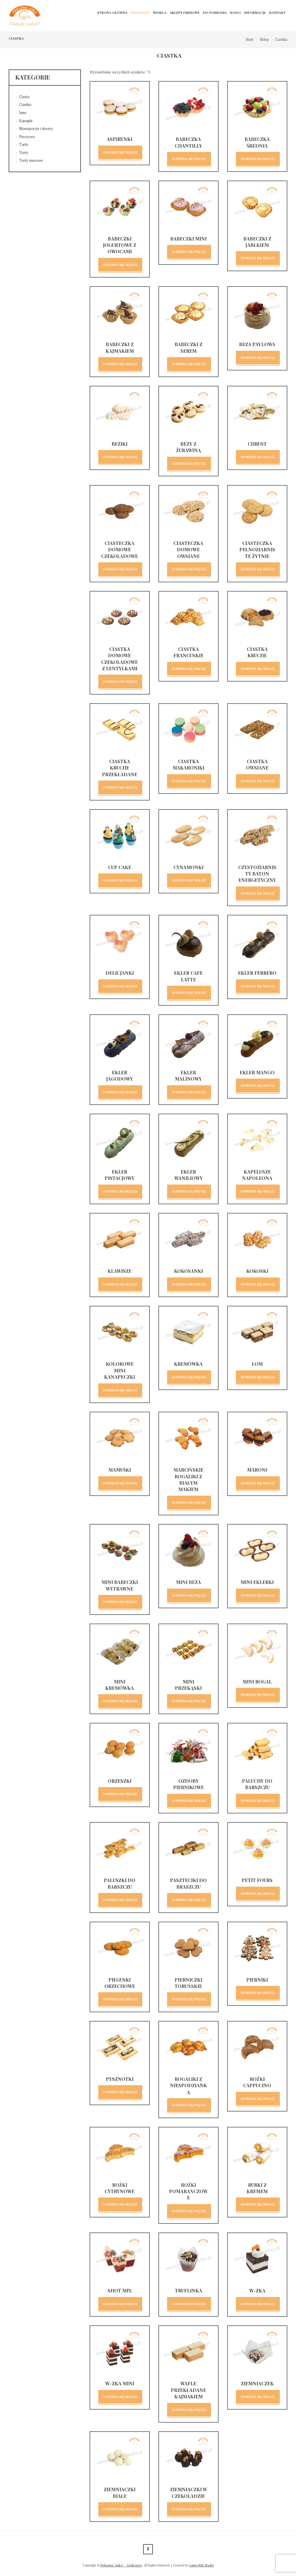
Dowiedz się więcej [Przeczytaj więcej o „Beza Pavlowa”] (258, 357)
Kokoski (257, 1271)
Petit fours (257, 1880)
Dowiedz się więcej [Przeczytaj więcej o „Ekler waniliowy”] (189, 1191)
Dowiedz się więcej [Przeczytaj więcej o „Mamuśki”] (120, 1483)
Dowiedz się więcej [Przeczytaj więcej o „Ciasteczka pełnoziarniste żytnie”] (258, 569)
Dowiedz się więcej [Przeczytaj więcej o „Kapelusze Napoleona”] (258, 1191)
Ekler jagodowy (119, 1075)
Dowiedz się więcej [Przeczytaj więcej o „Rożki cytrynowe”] (120, 2204)
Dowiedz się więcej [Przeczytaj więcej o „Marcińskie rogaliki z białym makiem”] (189, 1502)
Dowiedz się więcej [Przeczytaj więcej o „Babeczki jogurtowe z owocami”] (120, 264)
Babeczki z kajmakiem (120, 347)
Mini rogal (257, 1682)
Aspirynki (119, 139)
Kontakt (277, 12)
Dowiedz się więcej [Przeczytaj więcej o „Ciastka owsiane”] (258, 781)
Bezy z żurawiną (188, 447)
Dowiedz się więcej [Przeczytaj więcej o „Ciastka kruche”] (258, 669)
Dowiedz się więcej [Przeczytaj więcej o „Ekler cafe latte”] (189, 992)
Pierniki (257, 1980)
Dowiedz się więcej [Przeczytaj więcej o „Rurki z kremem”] (258, 2204)
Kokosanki (188, 1271)
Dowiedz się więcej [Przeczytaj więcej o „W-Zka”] (258, 2304)
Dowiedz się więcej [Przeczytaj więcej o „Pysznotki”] (120, 2092)
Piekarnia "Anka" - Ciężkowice (121, 2565)
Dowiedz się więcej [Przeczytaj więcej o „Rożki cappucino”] (258, 2098)
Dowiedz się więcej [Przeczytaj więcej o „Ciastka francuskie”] (189, 669)
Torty (23, 152)
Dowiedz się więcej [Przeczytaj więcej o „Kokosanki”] (189, 1284)
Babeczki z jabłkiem (257, 242)
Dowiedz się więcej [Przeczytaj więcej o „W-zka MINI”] (120, 2397)
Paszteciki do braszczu (188, 1883)
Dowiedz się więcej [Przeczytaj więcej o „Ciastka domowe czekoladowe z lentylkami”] (120, 681)
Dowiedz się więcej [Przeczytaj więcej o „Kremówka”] (189, 1377)
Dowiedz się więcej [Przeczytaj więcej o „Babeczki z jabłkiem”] (258, 258)
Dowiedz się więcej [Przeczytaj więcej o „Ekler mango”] (258, 1085)
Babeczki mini (188, 239)
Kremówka (188, 1364)
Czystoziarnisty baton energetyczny (257, 873)
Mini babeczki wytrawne (119, 1585)
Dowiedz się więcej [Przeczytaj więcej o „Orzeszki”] (120, 1794)
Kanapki (25, 120)
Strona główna (112, 12)
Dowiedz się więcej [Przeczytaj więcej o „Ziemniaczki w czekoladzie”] (189, 2509)
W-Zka (257, 2290)
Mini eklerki (257, 1582)
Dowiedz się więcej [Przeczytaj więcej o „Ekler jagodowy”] (120, 1092)
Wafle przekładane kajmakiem (188, 2389)
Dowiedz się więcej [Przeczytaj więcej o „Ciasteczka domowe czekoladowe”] (120, 569)
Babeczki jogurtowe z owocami (119, 245)
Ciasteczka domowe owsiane (188, 549)
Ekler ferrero (257, 973)
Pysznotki (120, 2079)
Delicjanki (120, 973)
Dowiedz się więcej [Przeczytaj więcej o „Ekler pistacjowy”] (120, 1191)
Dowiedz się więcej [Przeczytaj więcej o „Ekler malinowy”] (189, 1092)
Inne (23, 112)
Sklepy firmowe (185, 12)
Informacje (255, 12)
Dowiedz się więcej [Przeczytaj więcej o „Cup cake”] (120, 880)
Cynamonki (188, 867)
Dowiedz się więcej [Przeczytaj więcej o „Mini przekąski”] (189, 1701)
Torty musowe (31, 160)
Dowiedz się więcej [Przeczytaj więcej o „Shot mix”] (120, 2304)
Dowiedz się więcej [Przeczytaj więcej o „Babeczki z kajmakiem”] (120, 364)
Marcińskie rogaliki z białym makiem (188, 1479)
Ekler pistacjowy (119, 1175)
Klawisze (120, 1271)
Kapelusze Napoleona (257, 1175)
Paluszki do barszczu (119, 1883)
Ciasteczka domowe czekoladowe (119, 549)
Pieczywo (27, 136)
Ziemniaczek (257, 2383)
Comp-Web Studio (201, 2565)
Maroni (257, 1470)
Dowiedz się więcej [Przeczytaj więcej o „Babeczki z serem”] (189, 364)
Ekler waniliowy (188, 1175)
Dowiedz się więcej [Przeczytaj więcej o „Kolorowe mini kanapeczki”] (120, 1390)
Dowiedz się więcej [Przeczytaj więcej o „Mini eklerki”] (258, 1595)
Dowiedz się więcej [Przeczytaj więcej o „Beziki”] (120, 457)
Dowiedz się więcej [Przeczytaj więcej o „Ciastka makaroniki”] (189, 781)
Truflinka (188, 2290)
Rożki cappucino (257, 2082)
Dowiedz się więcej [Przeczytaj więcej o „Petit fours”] (258, 1893)
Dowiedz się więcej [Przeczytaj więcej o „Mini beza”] (189, 1595)
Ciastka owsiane (257, 764)
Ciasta (24, 96)
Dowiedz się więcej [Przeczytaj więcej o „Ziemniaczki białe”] (120, 2509)
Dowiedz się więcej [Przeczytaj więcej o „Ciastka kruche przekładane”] (120, 787)
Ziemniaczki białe (120, 2492)
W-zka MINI (119, 2383)
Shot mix (120, 2290)
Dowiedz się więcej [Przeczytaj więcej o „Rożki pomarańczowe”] (189, 2211)
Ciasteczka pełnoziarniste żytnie (257, 549)
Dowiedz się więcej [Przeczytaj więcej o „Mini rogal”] (258, 1694)
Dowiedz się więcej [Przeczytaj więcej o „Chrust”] (258, 457)
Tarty (23, 144)
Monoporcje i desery (36, 128)
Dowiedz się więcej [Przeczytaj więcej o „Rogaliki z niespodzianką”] (189, 2105)
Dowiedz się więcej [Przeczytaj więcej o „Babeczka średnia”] (258, 159)
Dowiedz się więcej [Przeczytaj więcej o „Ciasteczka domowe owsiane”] (189, 569)
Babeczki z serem (188, 347)
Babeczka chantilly (188, 142)
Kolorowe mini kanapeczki (119, 1370)
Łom (257, 1364)
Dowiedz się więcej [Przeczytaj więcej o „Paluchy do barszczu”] (258, 1800)
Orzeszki (120, 1781)
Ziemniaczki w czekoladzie (188, 2492)
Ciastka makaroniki (188, 764)
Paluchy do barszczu (257, 1784)
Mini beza (188, 1582)
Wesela (159, 12)
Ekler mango (257, 1072)
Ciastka (25, 104)
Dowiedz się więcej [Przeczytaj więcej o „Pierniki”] (258, 1993)
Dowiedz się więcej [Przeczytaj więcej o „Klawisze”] (120, 1284)
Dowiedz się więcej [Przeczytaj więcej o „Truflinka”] (189, 2304)
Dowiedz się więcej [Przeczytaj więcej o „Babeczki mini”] (189, 251)
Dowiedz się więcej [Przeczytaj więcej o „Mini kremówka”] (120, 1701)
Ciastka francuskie (188, 652)
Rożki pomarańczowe (188, 2191)
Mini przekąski (188, 1685)
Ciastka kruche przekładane (119, 767)
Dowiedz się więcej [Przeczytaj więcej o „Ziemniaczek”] (258, 2397)
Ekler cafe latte (188, 976)
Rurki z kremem (257, 2188)
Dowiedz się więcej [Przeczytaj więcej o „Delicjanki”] (120, 986)
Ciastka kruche (257, 652)
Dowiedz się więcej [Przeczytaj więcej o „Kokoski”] (258, 1284)
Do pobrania (215, 12)
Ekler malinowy (188, 1075)
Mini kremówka (119, 1685)
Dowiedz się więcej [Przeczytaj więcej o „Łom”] (258, 1377)
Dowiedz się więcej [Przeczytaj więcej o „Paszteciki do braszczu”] (189, 1900)
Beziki (119, 444)
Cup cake (119, 867)
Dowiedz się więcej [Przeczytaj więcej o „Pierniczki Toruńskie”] (189, 1999)
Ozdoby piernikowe (188, 1784)
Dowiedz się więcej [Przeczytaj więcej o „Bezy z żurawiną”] (189, 463)
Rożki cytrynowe (119, 2188)
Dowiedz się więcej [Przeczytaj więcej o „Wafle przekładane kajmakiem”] (189, 2410)
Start (250, 39)
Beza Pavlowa (257, 344)
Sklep (264, 39)
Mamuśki (119, 1470)
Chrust (257, 444)
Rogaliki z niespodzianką (188, 2085)
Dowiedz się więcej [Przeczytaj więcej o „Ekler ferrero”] (258, 986)
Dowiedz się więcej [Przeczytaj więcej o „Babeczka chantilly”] (189, 159)
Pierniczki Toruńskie (188, 1983)
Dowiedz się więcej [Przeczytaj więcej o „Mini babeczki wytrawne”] (120, 1602)
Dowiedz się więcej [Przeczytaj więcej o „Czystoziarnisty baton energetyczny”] (258, 893)
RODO (235, 12)
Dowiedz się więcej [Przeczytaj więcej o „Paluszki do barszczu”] (120, 1900)
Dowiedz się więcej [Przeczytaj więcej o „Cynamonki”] (189, 880)
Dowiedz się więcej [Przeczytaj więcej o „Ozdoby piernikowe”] (189, 1800)
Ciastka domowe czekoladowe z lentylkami (119, 658)
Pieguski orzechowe (119, 1983)
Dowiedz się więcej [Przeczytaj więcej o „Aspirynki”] (120, 152)
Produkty (140, 12)
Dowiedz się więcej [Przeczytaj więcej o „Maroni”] (258, 1483)
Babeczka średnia (257, 142)
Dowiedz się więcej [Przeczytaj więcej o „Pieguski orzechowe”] (120, 1999)
